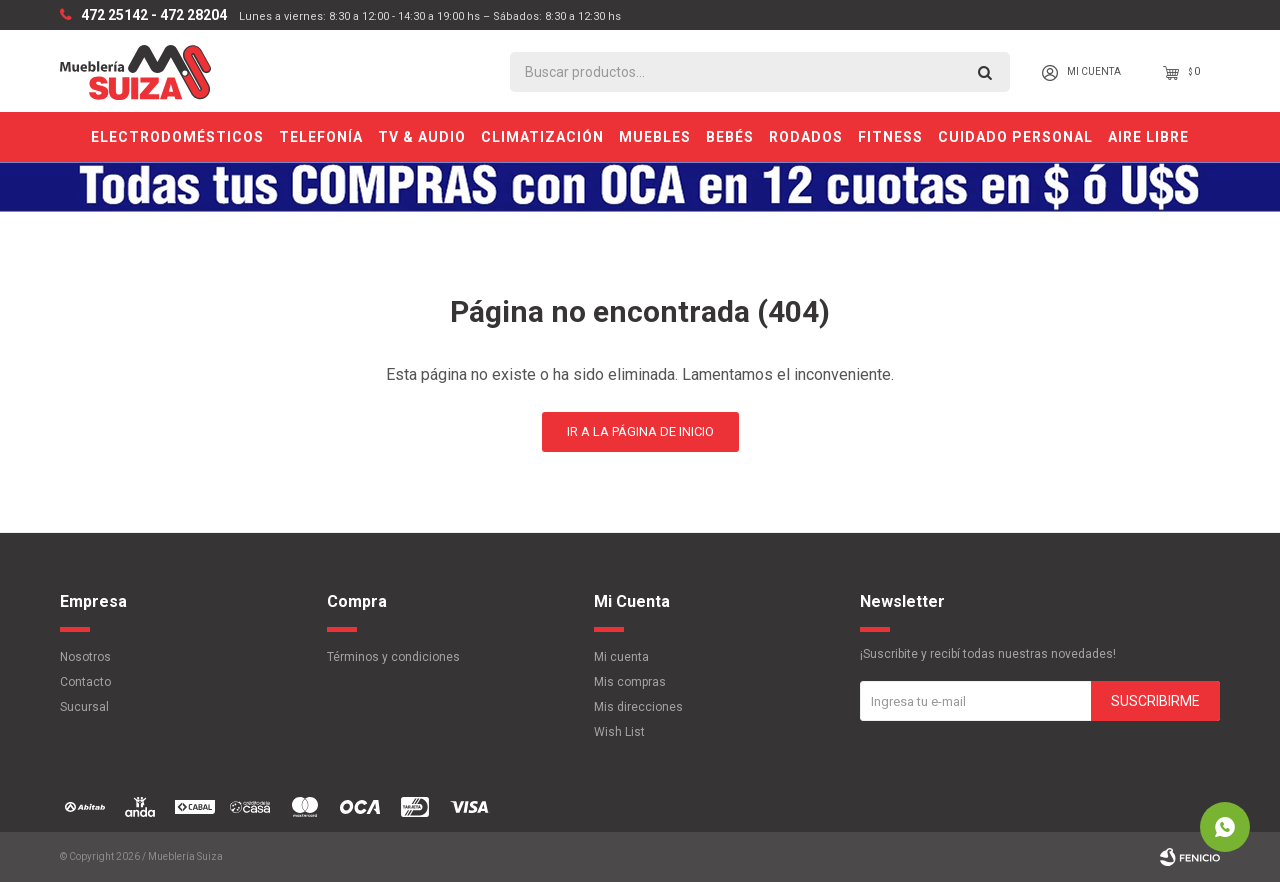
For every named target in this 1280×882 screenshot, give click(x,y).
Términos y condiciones (393, 657)
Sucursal (84, 707)
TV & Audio (422, 137)
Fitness (890, 137)
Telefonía (321, 137)
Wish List (619, 732)
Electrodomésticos (177, 137)
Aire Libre (1148, 137)
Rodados (806, 137)
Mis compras (630, 682)
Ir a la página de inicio (640, 431)
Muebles (655, 137)
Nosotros (85, 657)
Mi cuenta (621, 657)
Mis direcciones (638, 707)
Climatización (542, 137)
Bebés (730, 137)
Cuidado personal (1015, 137)
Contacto (85, 682)
